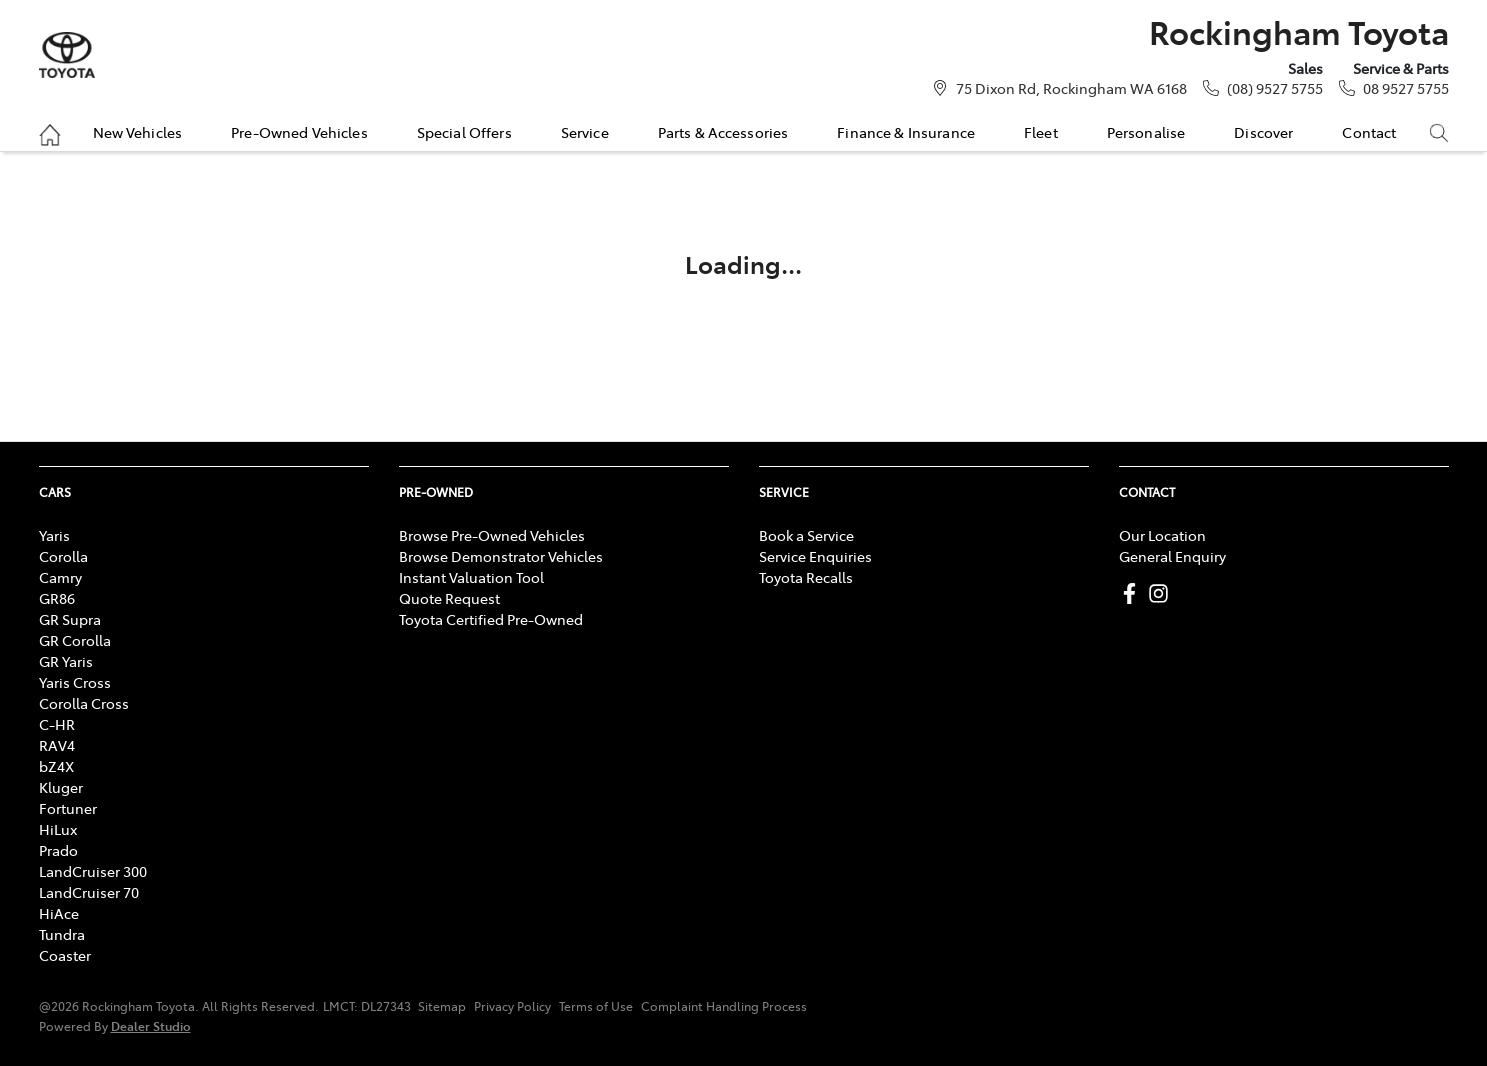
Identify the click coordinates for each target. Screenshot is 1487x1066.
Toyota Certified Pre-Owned (491, 619)
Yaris (54, 535)
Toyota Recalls (806, 577)
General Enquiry (1172, 556)
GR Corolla (75, 640)
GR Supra (70, 619)
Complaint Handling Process (724, 1006)
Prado (58, 850)
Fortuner (68, 808)
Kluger (61, 787)
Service (585, 132)
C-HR (57, 724)
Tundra (62, 934)
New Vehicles (138, 132)
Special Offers (464, 132)
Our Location (1162, 535)
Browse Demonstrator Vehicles (501, 556)
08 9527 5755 (1406, 88)
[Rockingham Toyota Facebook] (1133, 593)
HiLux (58, 829)
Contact (1369, 132)
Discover (1263, 132)
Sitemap (442, 1006)
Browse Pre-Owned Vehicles (492, 535)
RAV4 (57, 745)
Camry (60, 577)
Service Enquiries (815, 556)
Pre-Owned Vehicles (299, 132)
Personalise (1146, 132)
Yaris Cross (75, 682)
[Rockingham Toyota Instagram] (1162, 593)
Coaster (65, 955)
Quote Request (449, 598)
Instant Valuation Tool (471, 577)
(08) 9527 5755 (1275, 88)
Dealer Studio (151, 1025)
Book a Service (806, 535)
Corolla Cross (84, 703)
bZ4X (56, 766)
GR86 (57, 598)
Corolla (63, 556)
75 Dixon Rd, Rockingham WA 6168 (1071, 88)
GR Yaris (66, 661)
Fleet (1041, 132)
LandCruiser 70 (89, 892)
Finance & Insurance (906, 132)
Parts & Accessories (723, 132)
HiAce (59, 913)
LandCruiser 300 (93, 871)
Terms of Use (596, 1006)
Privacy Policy (512, 1006)
